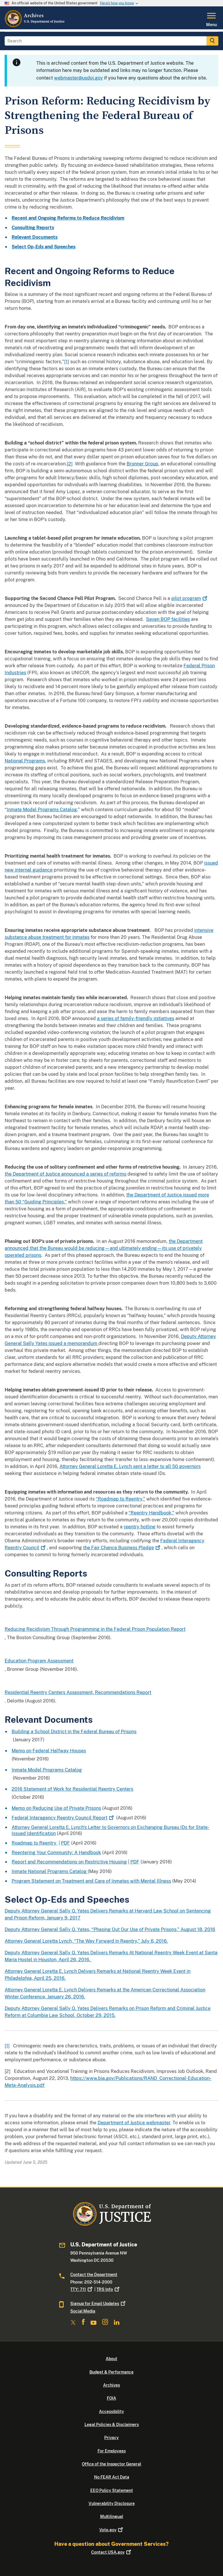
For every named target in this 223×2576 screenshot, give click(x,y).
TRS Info (108, 2289)
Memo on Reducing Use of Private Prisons (56, 1808)
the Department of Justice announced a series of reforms (65, 1174)
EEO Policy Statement (111, 2490)
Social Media (82, 2311)
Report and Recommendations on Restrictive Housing (69, 1862)
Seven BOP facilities (168, 619)
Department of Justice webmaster (134, 2122)
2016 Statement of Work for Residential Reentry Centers (72, 1789)
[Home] (35, 25)
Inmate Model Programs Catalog (42, 809)
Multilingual (111, 2516)
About (111, 2358)
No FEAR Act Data (111, 2477)
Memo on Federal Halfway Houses (49, 1751)
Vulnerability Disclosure (112, 2503)
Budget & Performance (111, 2372)
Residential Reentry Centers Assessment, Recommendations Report (78, 1692)
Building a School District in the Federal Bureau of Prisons (74, 1731)
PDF (65, 1843)
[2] (70, 464)
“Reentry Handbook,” (151, 1513)
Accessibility (111, 2411)
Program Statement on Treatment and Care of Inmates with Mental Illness (91, 1881)
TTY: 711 (81, 2289)
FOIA (111, 2398)
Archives (111, 2385)
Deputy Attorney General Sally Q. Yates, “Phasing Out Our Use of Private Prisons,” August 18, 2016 (110, 1929)
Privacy (111, 2437)
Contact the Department (93, 2274)
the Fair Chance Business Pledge (122, 1547)
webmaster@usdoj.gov (78, 78)
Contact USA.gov (111, 2552)
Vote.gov (111, 2530)
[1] (66, 361)
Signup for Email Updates (98, 2303)
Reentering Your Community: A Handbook (56, 1852)
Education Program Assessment (39, 1661)
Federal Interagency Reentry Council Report (63, 1818)
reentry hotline (139, 1527)
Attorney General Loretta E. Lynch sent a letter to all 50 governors (130, 1466)
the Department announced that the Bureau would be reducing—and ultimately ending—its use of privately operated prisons (104, 1248)
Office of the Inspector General (111, 2464)
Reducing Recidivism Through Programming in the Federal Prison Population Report (95, 1629)
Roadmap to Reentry (34, 1843)
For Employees (112, 2451)
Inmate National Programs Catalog (50, 1871)
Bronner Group (142, 464)
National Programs (25, 761)
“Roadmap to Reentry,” (120, 1499)
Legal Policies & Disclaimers (111, 2424)
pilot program (189, 598)
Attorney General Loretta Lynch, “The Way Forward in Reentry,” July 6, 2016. (86, 1941)
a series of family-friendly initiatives (135, 1018)
